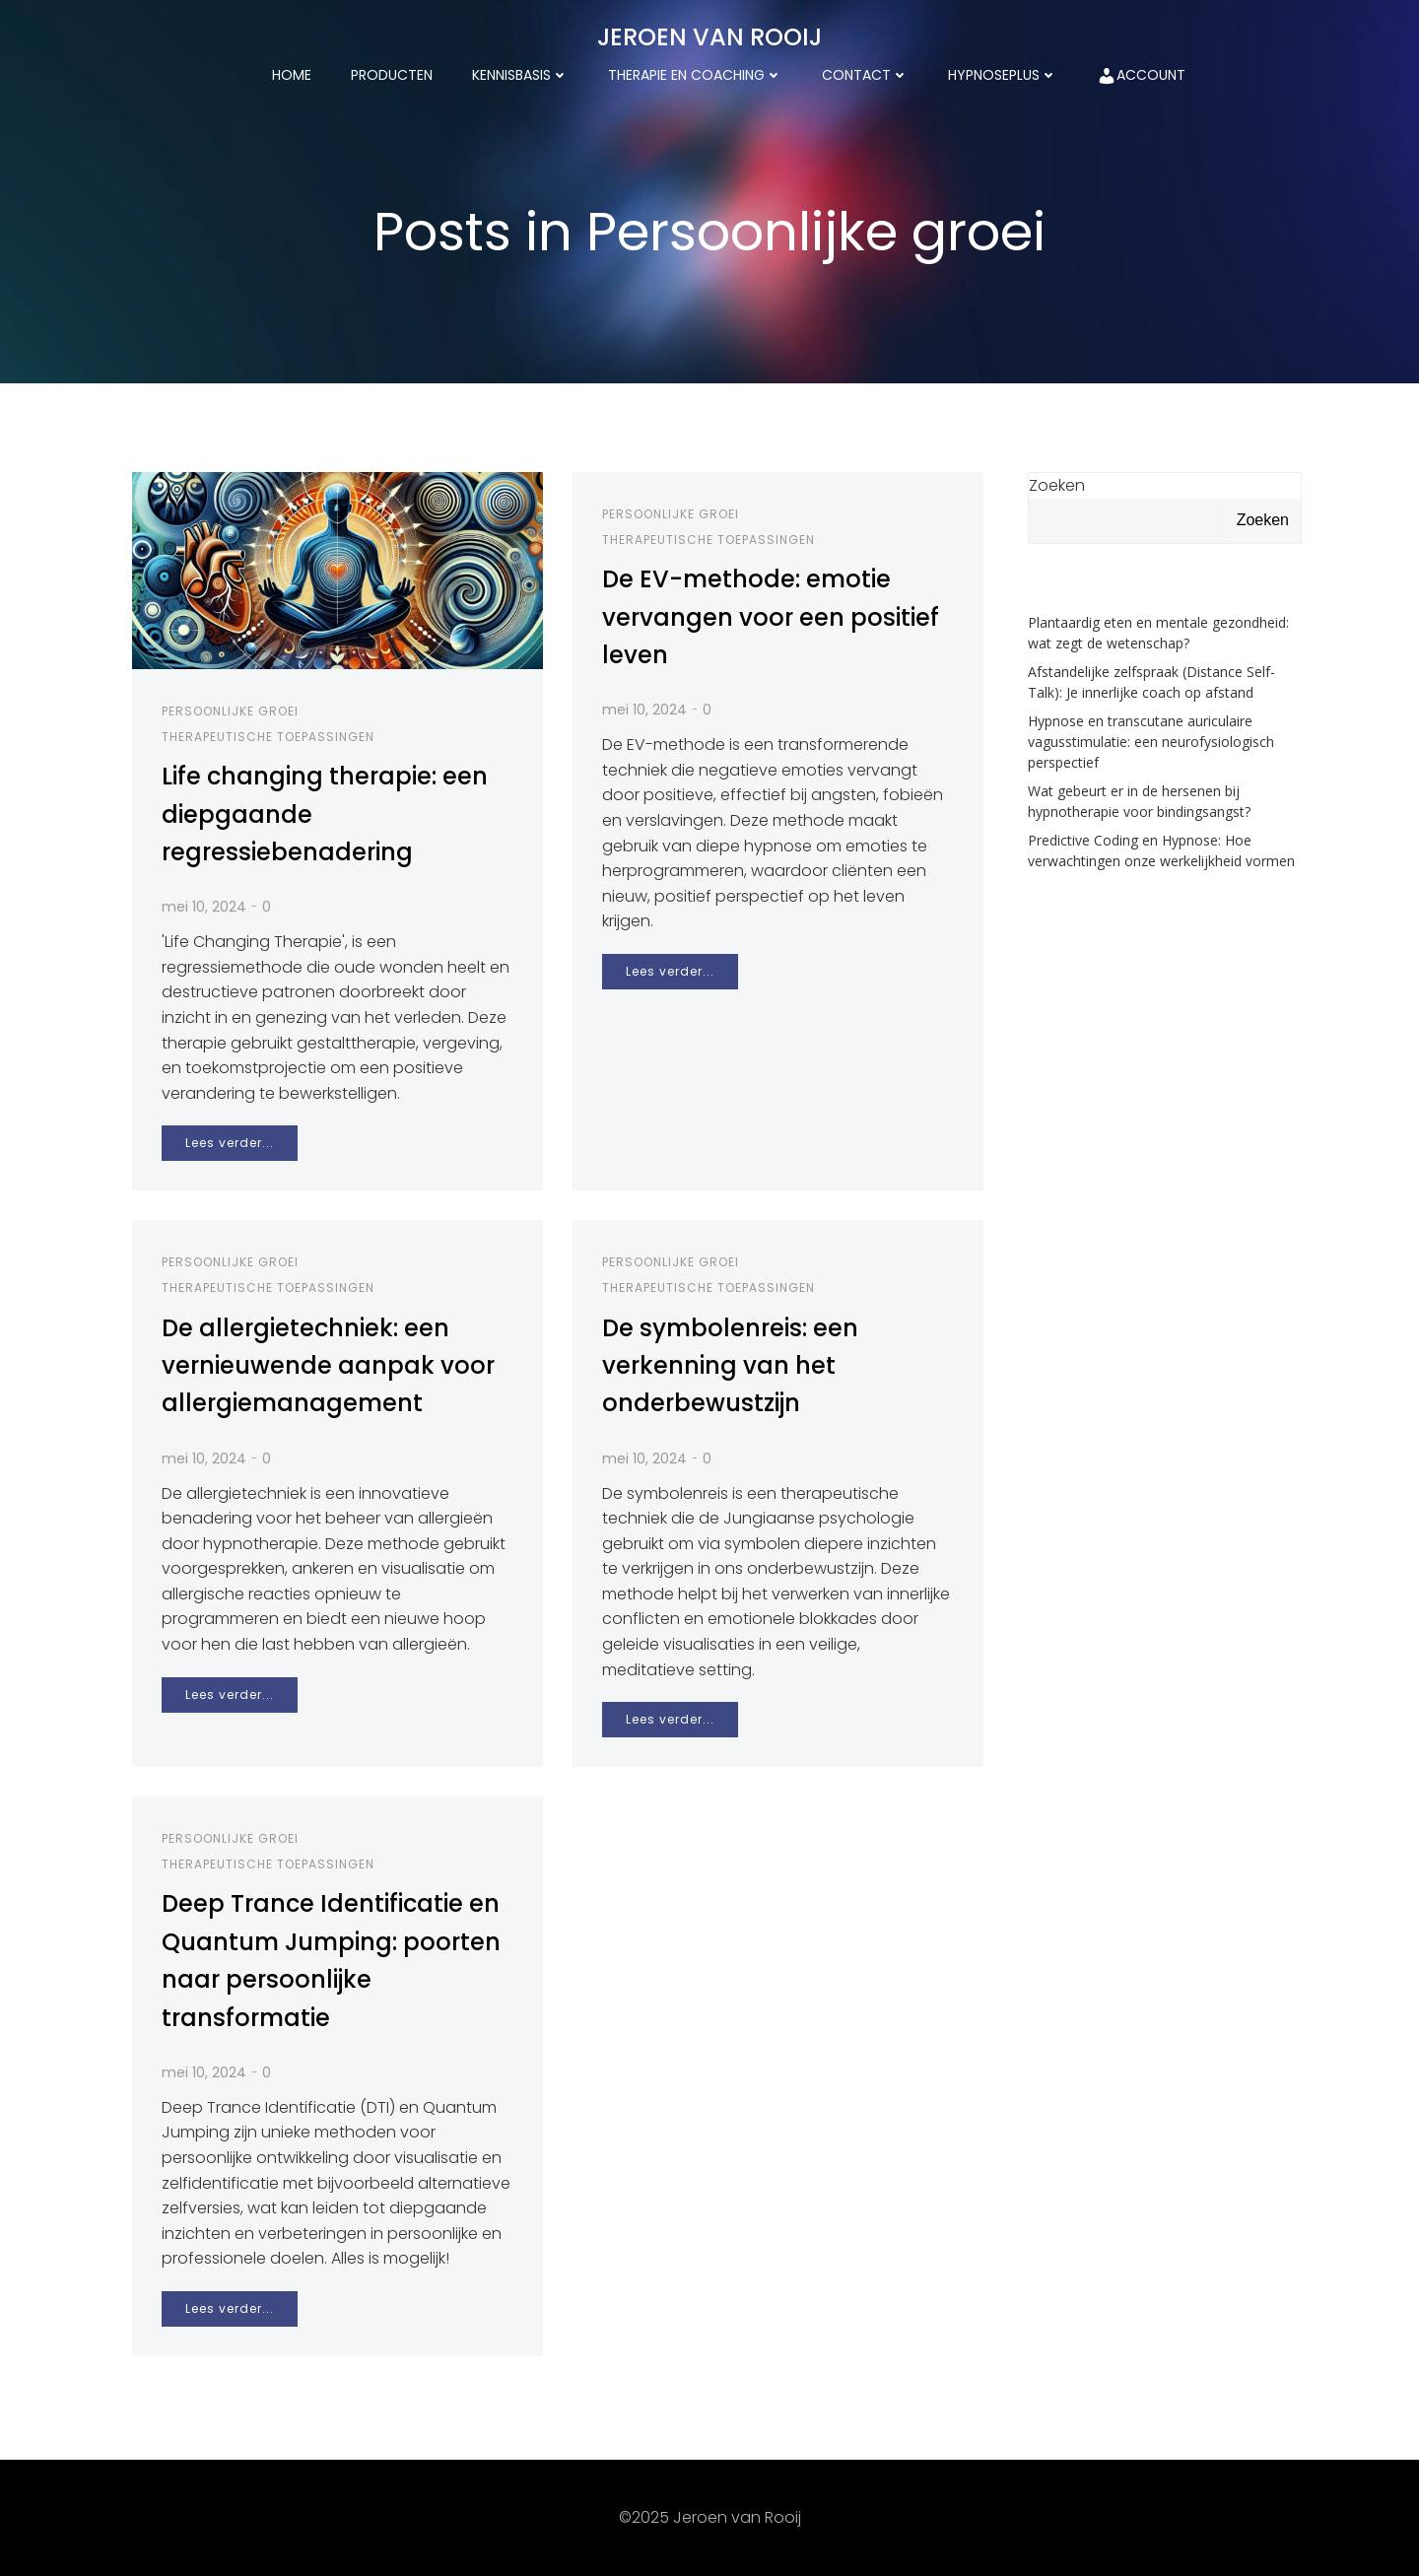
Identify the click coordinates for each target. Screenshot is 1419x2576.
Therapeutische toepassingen (268, 736)
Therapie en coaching (695, 75)
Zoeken (1057, 485)
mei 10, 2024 (204, 906)
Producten (392, 75)
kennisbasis (520, 75)
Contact (865, 75)
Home (291, 75)
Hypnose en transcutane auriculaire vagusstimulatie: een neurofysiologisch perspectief (1151, 742)
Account (1141, 75)
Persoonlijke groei (230, 711)
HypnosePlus (1002, 75)
